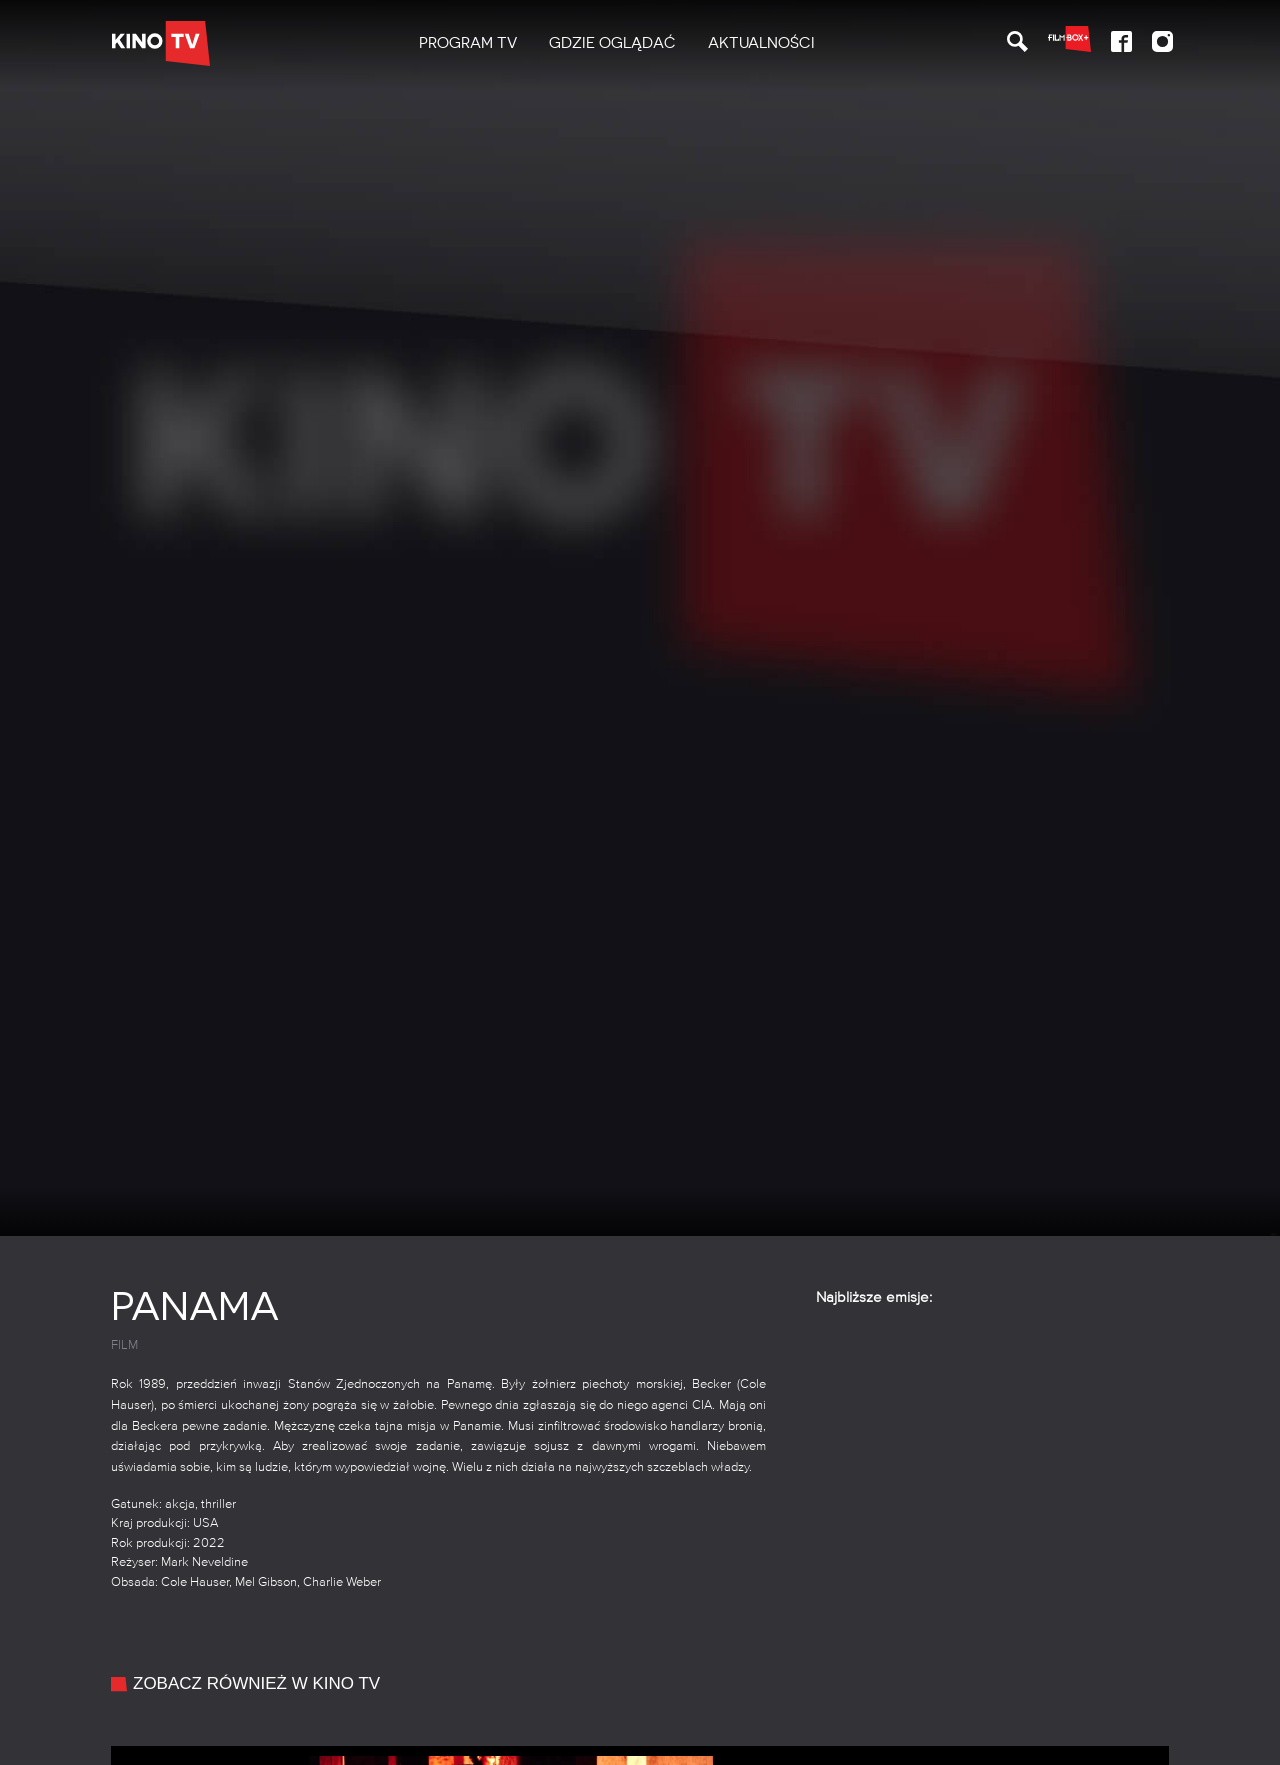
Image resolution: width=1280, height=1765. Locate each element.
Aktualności (761, 43)
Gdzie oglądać (612, 43)
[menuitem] (468, 43)
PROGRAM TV (468, 43)
